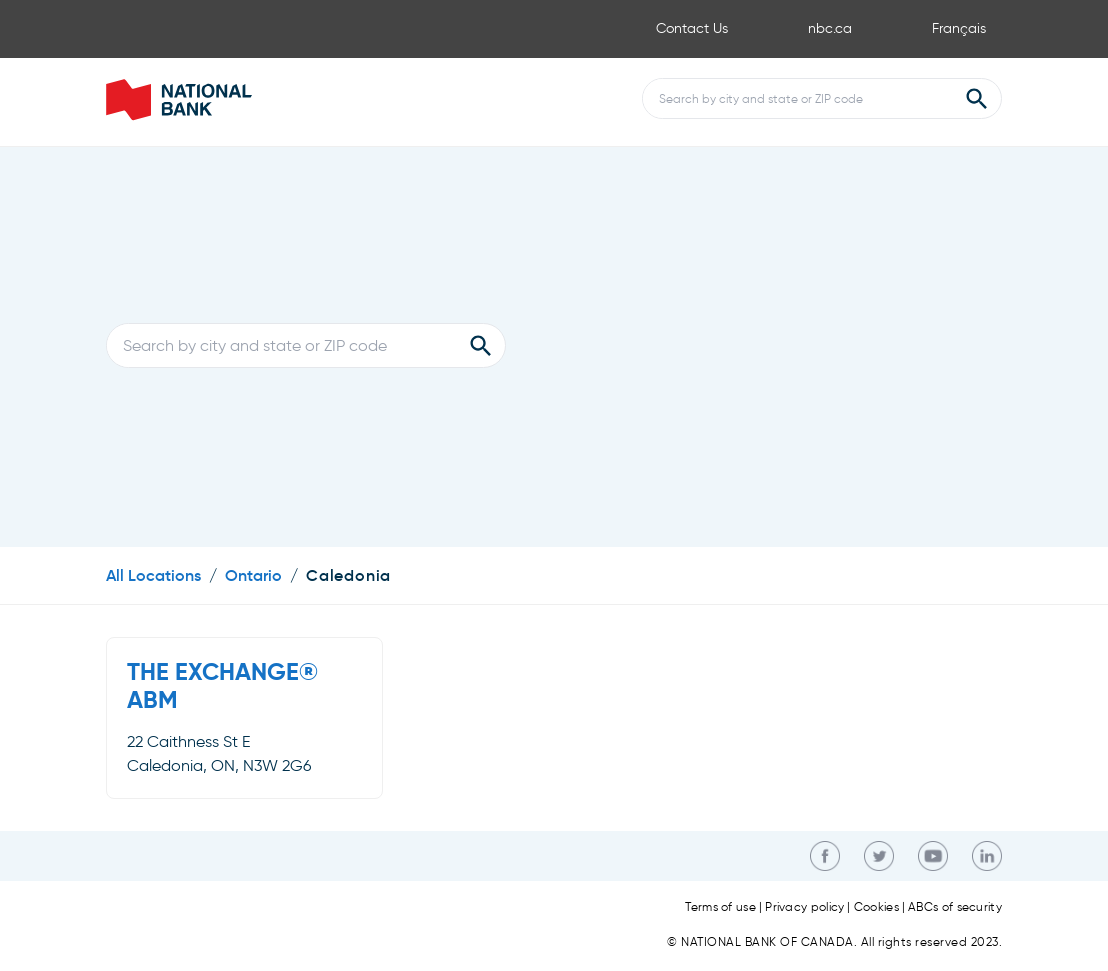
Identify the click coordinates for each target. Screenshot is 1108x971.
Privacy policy (804, 907)
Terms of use (720, 907)
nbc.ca (830, 28)
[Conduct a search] (798, 98)
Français (959, 28)
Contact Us (692, 28)
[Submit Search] (977, 99)
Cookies (876, 907)
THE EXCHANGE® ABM (222, 686)
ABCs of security (955, 907)
